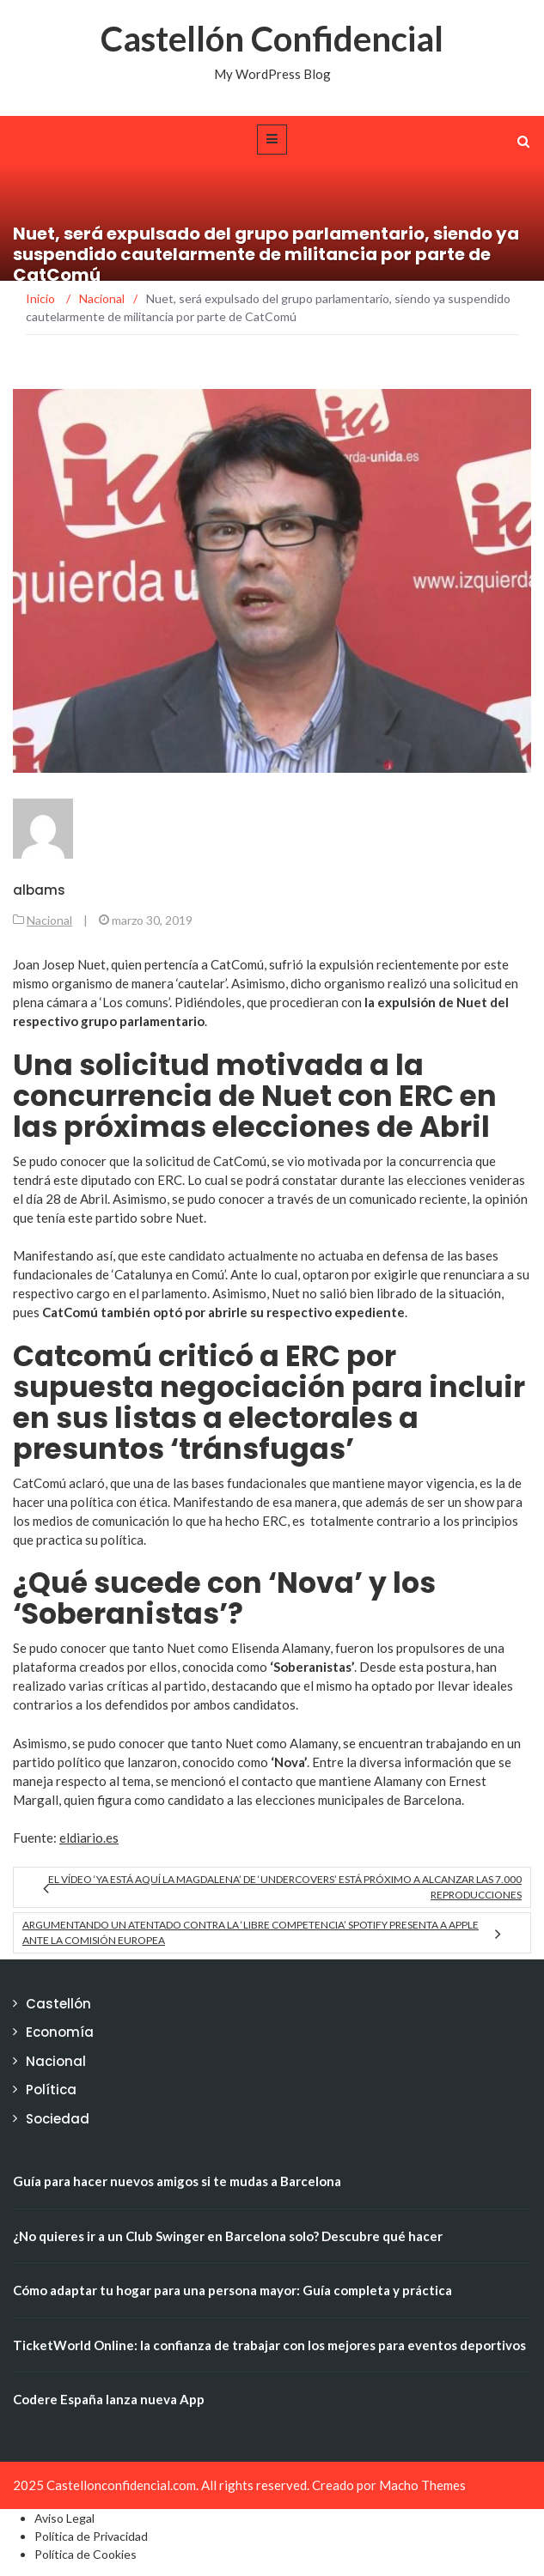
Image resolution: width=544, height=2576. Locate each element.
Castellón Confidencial (272, 38)
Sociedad (57, 2119)
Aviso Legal (64, 2518)
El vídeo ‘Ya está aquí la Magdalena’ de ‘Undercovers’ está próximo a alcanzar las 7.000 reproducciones (285, 1887)
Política (51, 2090)
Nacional (49, 920)
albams (39, 890)
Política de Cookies (85, 2554)
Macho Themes (422, 2485)
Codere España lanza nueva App (109, 2399)
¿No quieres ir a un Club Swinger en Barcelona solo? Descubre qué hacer (228, 2236)
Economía (60, 2032)
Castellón (58, 2004)
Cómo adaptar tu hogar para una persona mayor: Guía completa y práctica (232, 2290)
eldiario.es (89, 1837)
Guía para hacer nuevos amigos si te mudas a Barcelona (177, 2181)
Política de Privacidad (91, 2536)
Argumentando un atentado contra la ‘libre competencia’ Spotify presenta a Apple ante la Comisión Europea (250, 1932)
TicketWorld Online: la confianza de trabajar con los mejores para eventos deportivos (269, 2345)
